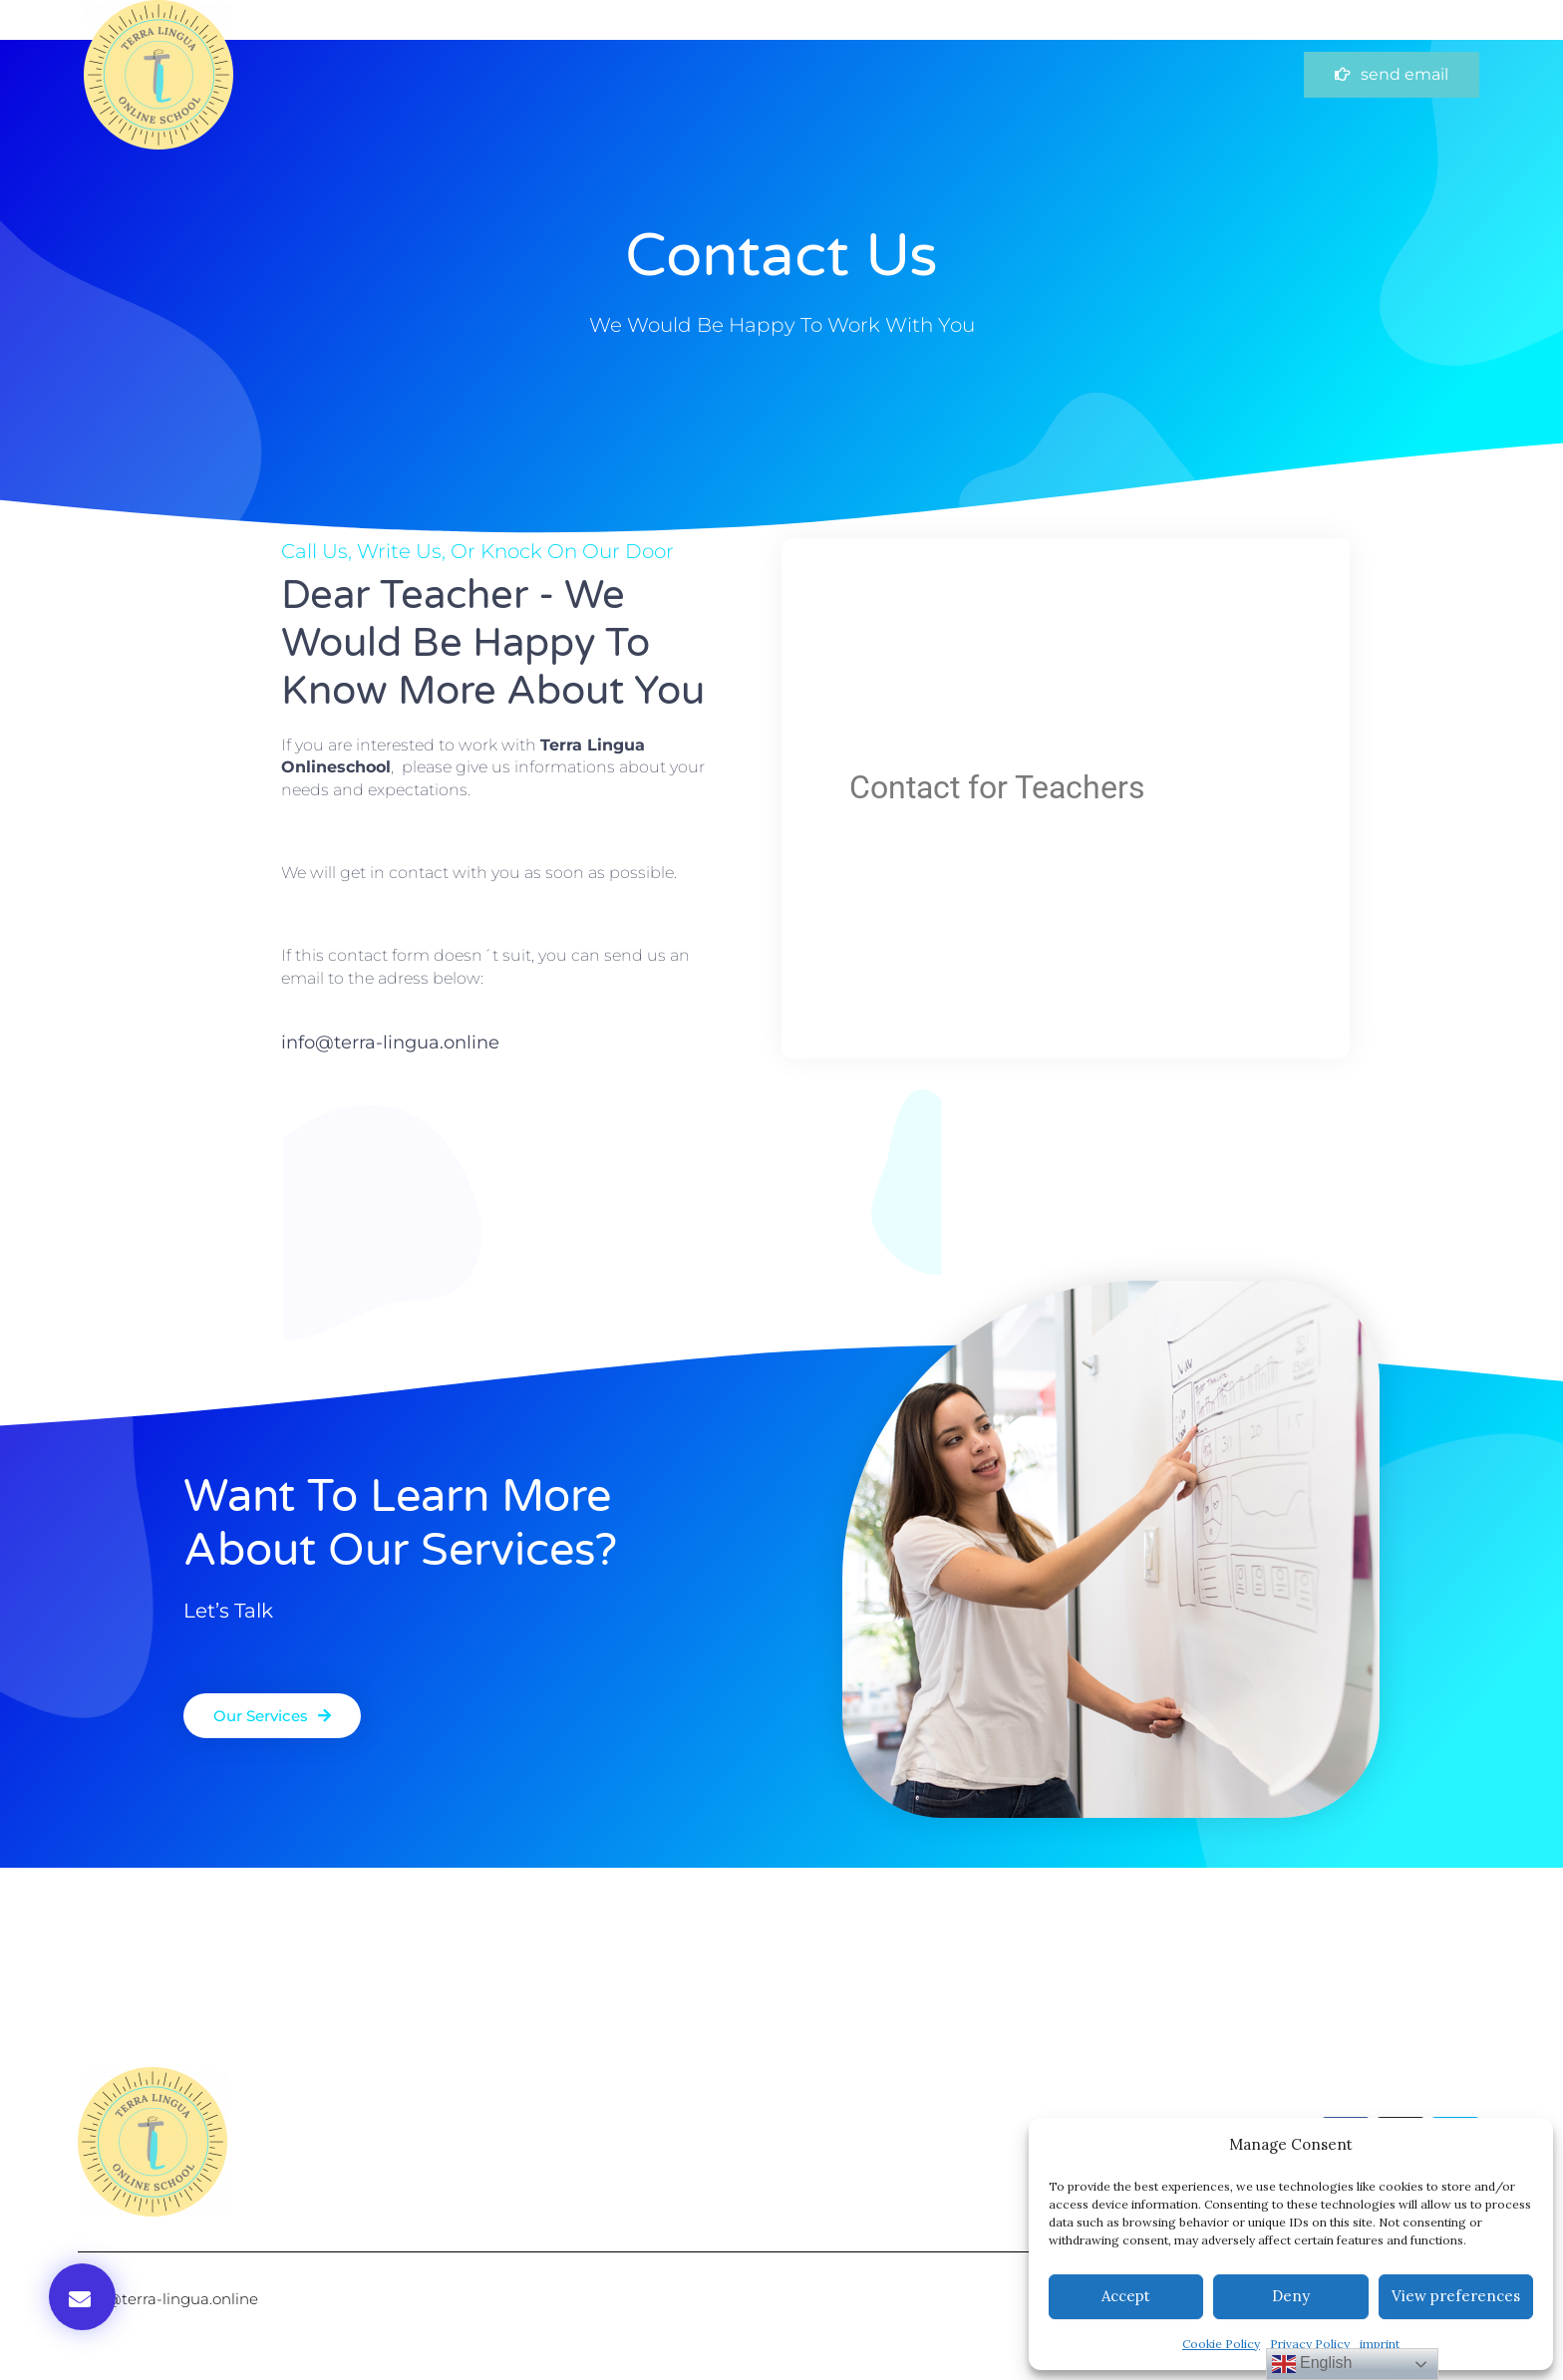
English (1312, 2364)
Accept (1125, 2295)
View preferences (1456, 2295)
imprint (1380, 2343)
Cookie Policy (1221, 2343)
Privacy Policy (1310, 2343)
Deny (1291, 2295)
